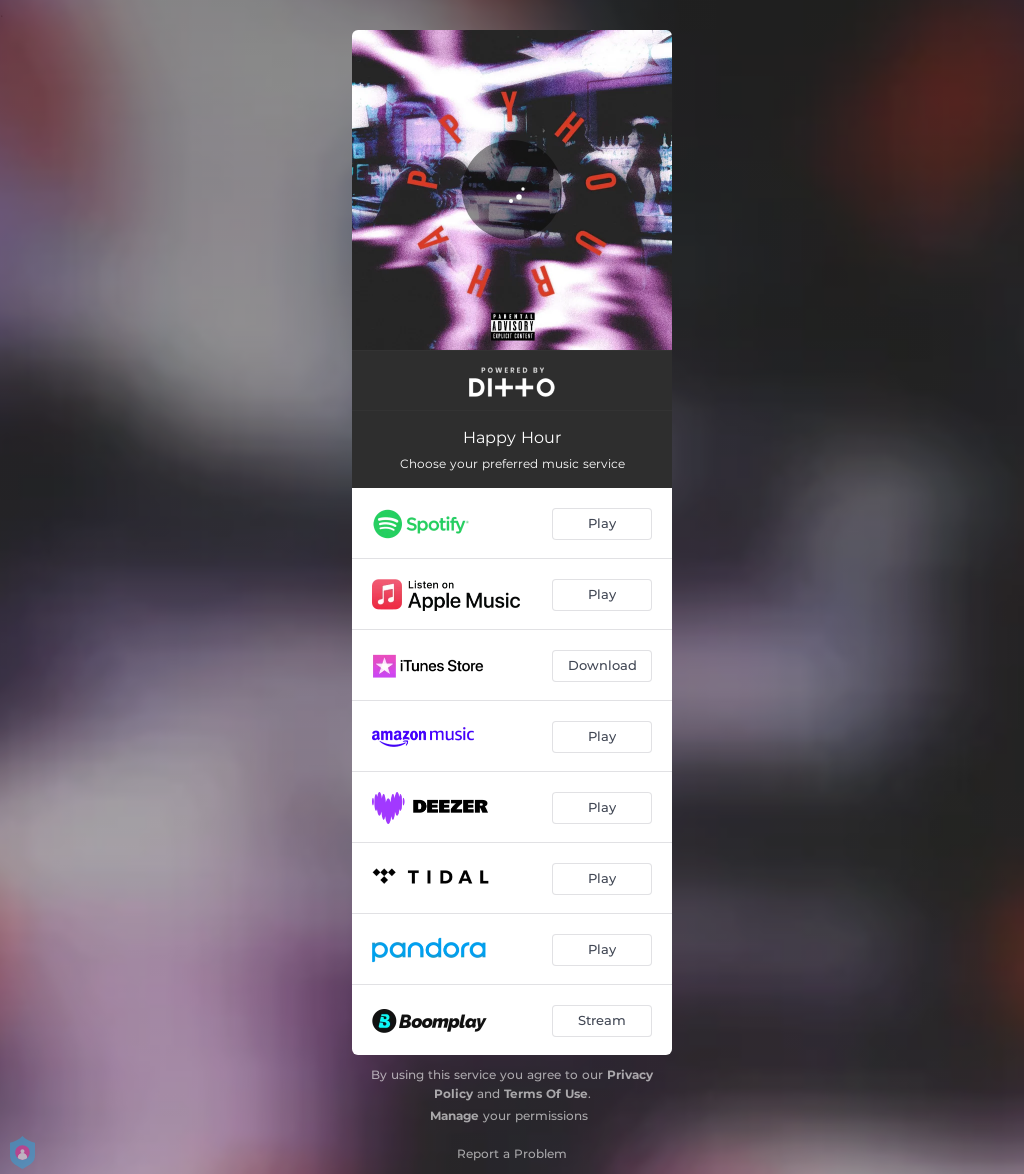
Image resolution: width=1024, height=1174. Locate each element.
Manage (454, 1115)
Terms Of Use (546, 1093)
